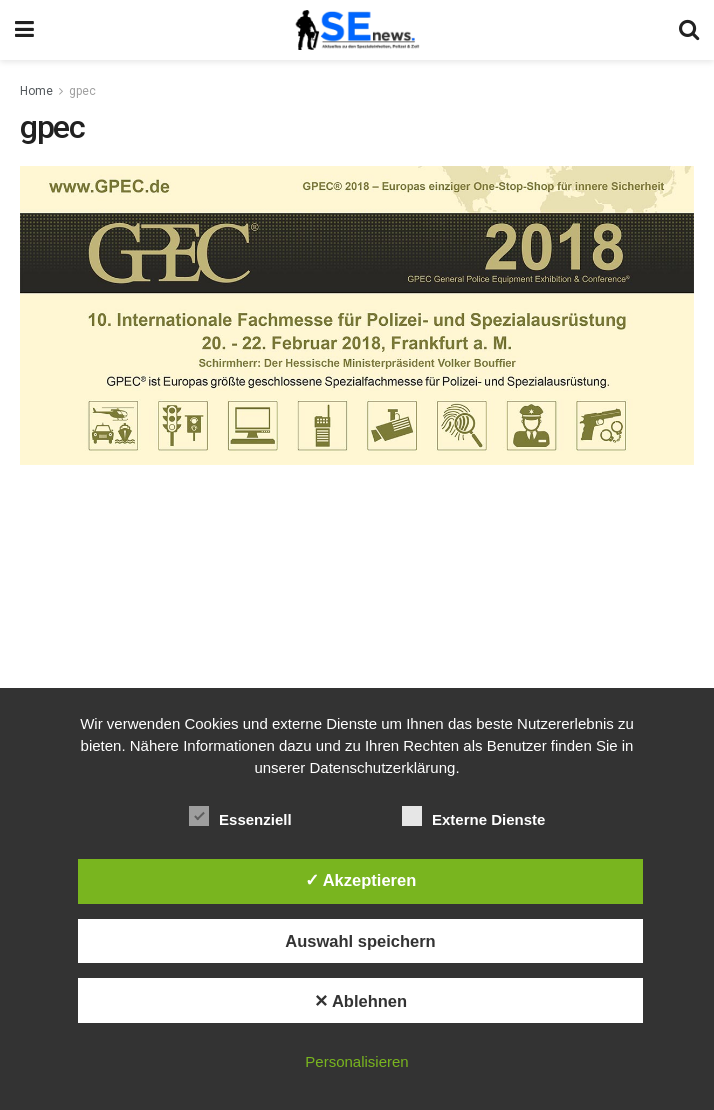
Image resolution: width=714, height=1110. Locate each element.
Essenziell (240, 816)
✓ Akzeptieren (361, 880)
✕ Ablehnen (360, 1001)
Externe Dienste (473, 816)
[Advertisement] (357, 620)
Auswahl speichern (360, 941)
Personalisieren (356, 1061)
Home (36, 91)
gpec (82, 91)
